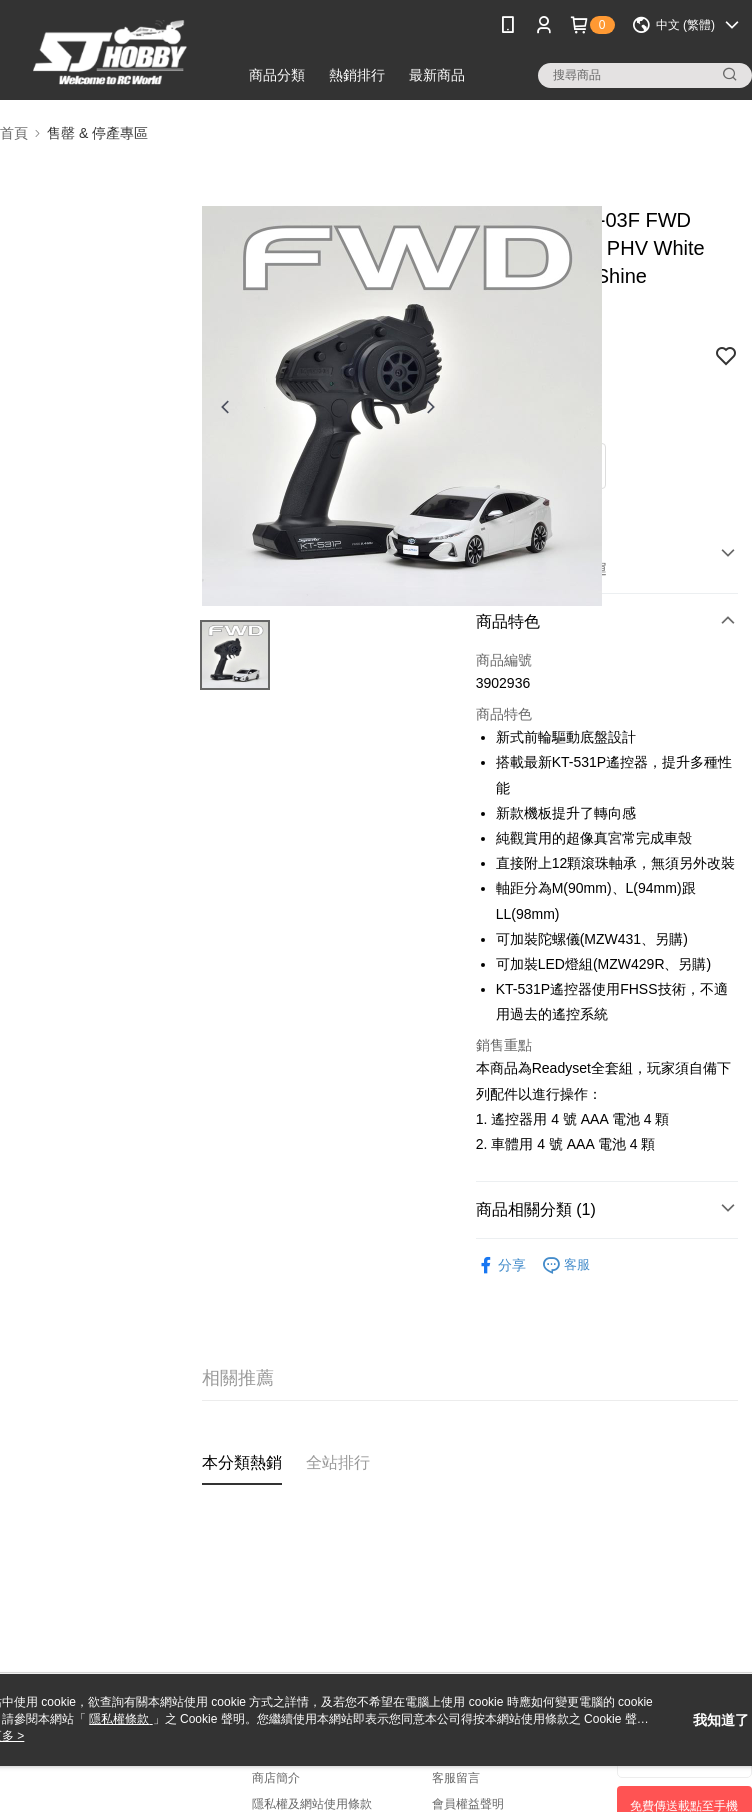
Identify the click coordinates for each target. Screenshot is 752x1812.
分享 (501, 1265)
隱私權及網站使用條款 (312, 1804)
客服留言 (456, 1778)
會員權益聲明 (468, 1804)
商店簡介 (276, 1778)
